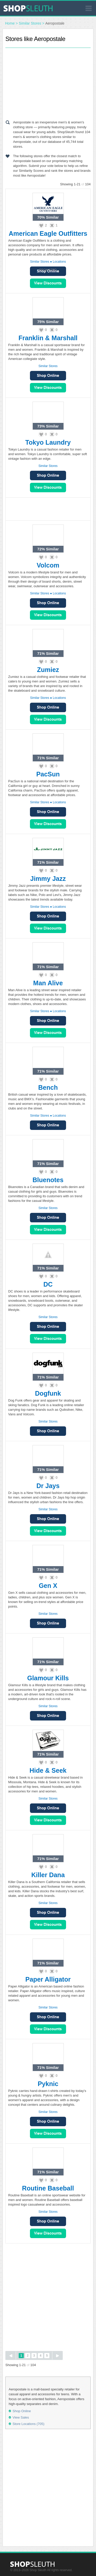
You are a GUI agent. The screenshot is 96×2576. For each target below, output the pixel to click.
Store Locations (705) (28, 2424)
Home (10, 23)
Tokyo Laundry (48, 442)
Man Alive (48, 983)
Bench (48, 1087)
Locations (59, 261)
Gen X (48, 1585)
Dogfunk (48, 1393)
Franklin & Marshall (48, 337)
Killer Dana (48, 1874)
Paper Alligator (48, 1979)
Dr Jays (47, 1485)
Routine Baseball (48, 2188)
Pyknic (48, 2083)
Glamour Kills (48, 1678)
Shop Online (48, 375)
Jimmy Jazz (48, 878)
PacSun (48, 774)
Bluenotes (48, 1179)
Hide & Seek (48, 1770)
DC (47, 1284)
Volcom (48, 565)
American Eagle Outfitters (48, 233)
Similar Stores (30, 23)
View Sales (48, 283)
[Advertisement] (48, 83)
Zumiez (48, 669)
